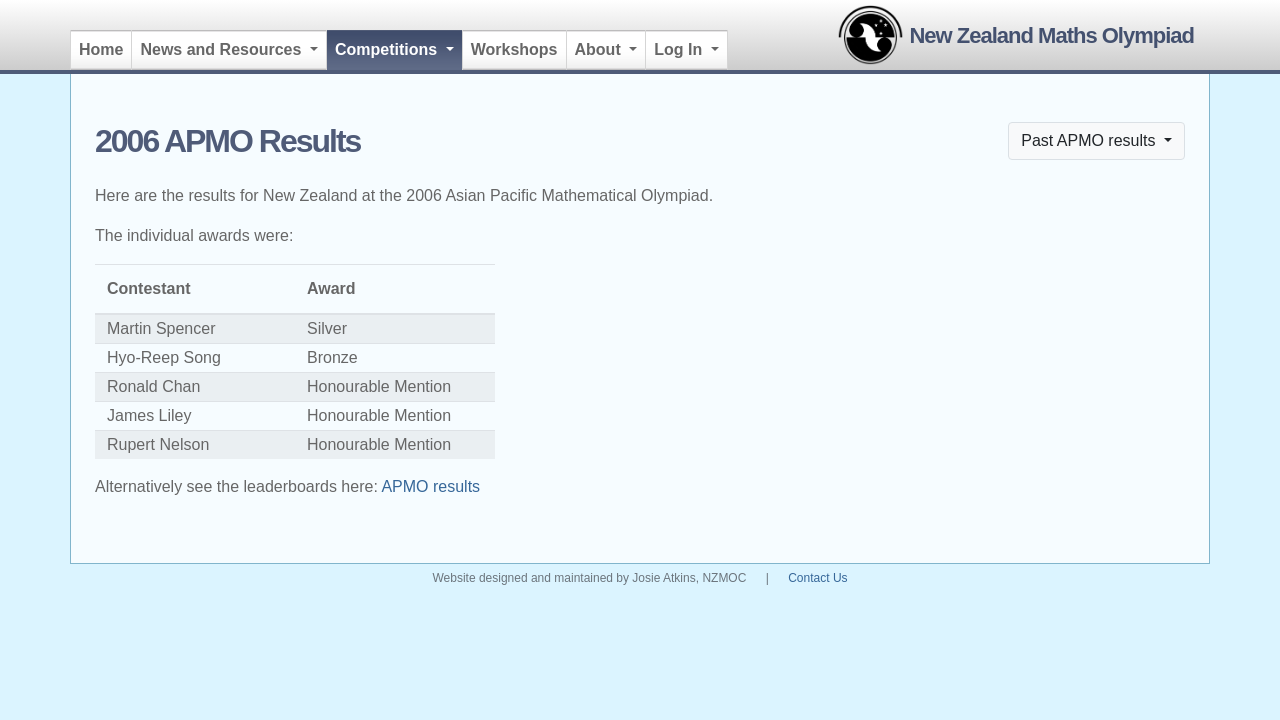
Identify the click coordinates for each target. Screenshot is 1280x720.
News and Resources (222, 49)
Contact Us (817, 578)
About (600, 49)
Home (101, 49)
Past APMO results (1090, 140)
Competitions (399, 47)
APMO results (430, 486)
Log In (680, 49)
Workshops (514, 49)
